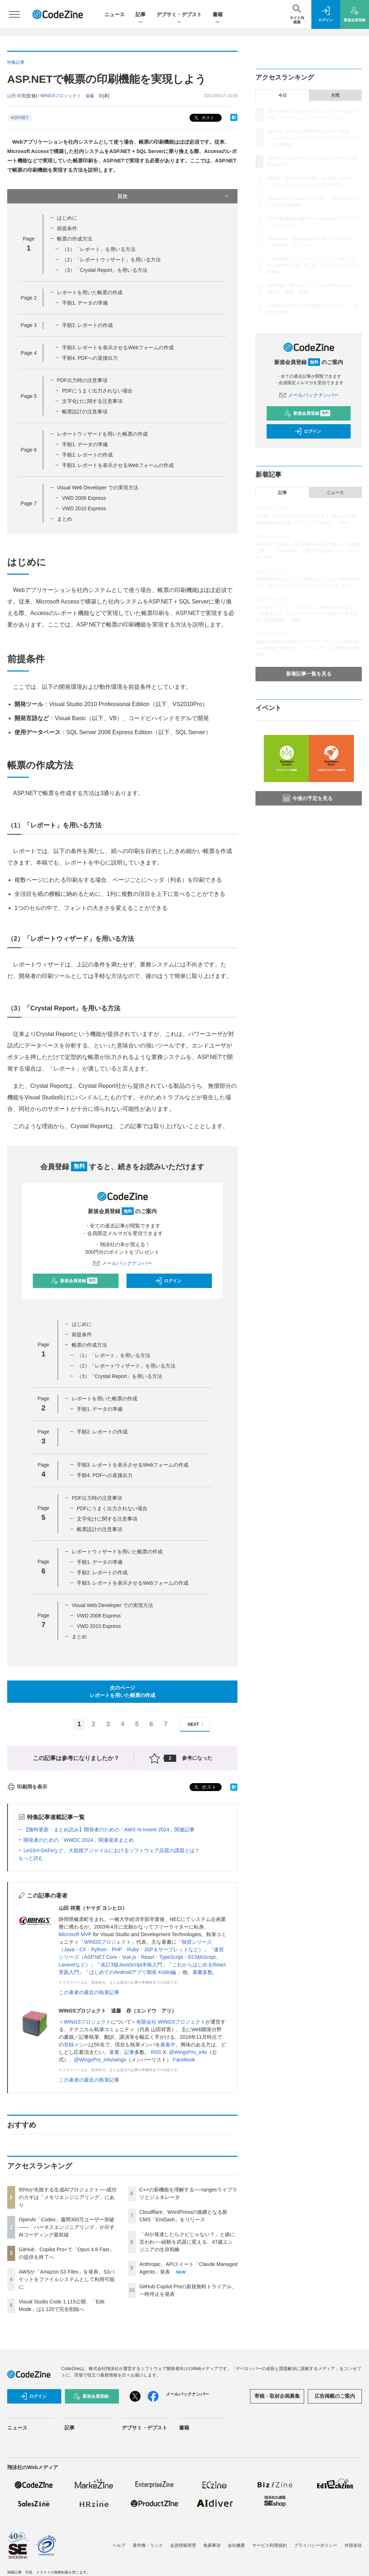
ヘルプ (118, 2545)
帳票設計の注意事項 (84, 411)
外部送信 (353, 2545)
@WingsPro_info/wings (100, 2060)
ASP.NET (20, 117)
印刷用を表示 (27, 1787)
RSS (156, 2052)
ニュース (115, 14)
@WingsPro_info (188, 2052)
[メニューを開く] (14, 14)
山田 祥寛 (16, 95)
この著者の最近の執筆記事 (89, 1992)
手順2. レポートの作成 (87, 325)
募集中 (167, 2044)
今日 (282, 95)
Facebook (184, 2060)
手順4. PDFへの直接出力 (90, 358)
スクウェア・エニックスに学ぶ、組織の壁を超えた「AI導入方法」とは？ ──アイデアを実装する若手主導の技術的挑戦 (306, 614)
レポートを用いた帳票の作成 (90, 292)
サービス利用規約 (269, 2545)
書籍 (218, 15)
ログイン (168, 1280)
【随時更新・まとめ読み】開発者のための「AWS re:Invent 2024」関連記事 (109, 1829)
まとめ (64, 519)
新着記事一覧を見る (309, 674)
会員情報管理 (183, 2545)
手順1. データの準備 (85, 303)
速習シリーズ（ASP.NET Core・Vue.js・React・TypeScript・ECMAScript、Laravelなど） (141, 1957)
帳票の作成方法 (74, 239)
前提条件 (67, 228)
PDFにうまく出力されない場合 (97, 391)
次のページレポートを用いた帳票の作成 (122, 1691)
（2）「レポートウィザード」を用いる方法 (111, 259)
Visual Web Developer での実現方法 (97, 487)
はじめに (67, 218)
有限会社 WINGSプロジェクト (170, 2022)
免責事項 (212, 2545)
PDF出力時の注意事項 (82, 380)
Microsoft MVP (75, 1934)
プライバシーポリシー (315, 2545)
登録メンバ (76, 2044)
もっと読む (31, 1858)
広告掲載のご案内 (335, 2396)
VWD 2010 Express (84, 508)
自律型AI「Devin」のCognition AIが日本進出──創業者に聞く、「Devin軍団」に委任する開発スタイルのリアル (308, 551)
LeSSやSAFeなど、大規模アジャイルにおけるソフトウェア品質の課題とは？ (111, 1850)
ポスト (203, 118)
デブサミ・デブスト (179, 15)
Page (28, 298)
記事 (140, 15)
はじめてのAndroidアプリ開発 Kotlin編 (133, 1972)
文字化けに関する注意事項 (92, 401)
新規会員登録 (74, 1280)
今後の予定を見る (308, 798)
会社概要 (236, 2545)
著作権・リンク (148, 2545)
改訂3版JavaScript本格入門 (131, 1964)
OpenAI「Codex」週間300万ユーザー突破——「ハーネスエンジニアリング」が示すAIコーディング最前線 (67, 2227)
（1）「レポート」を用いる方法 (98, 249)
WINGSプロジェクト (107, 1942)
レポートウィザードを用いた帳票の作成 (102, 434)
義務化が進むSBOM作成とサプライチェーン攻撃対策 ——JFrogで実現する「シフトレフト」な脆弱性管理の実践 (308, 648)
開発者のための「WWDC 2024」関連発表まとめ (78, 1840)
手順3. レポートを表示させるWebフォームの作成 (118, 347)
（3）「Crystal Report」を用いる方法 (104, 270)
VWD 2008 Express (84, 498)
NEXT (196, 1725)
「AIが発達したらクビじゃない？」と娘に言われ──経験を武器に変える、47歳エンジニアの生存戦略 (187, 2241)
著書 (114, 2052)
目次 (174, 196)
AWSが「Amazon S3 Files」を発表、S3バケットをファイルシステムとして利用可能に (67, 2279)
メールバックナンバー (122, 1263)
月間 (335, 95)
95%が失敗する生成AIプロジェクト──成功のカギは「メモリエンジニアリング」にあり (67, 2197)
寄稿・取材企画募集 (277, 2396)
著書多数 (202, 1972)
